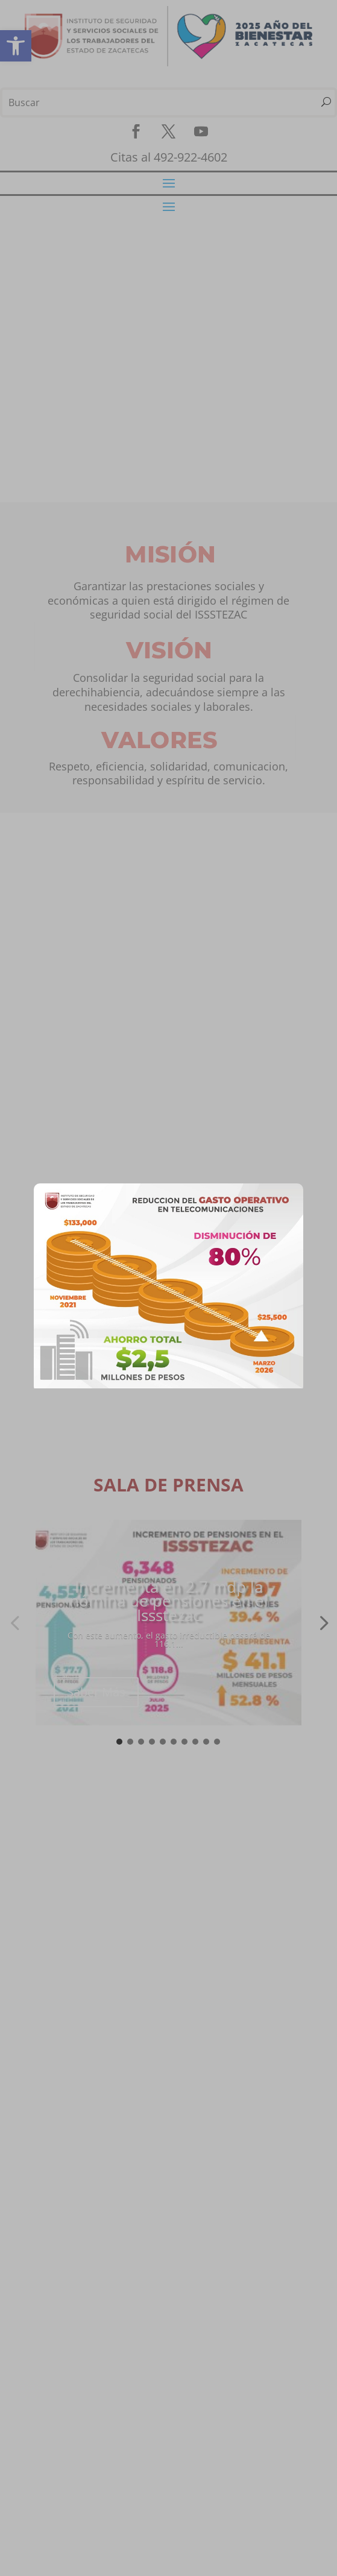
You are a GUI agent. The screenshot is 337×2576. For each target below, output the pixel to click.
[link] (168, 1385)
